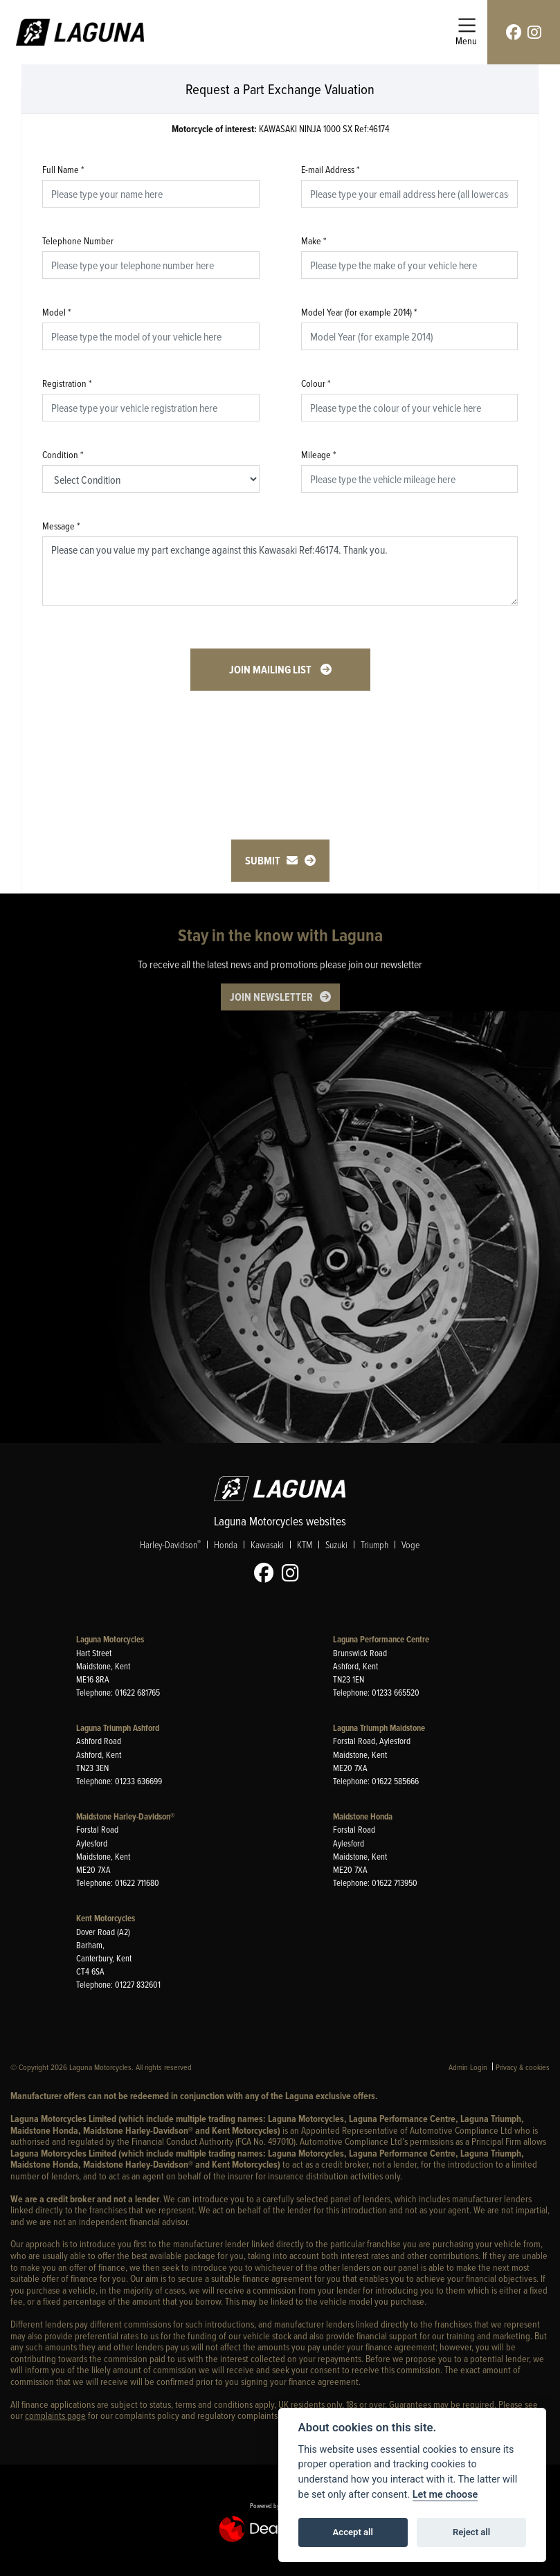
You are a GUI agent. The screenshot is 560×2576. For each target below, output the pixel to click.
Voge (410, 1544)
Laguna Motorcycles (110, 1639)
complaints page (55, 2415)
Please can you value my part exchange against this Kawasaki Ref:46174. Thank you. (280, 571)
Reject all (471, 2532)
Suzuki (336, 1544)
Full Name (63, 169)
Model (56, 311)
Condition (63, 454)
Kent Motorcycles (105, 1918)
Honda (225, 1544)
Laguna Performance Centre (381, 1639)
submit (271, 861)
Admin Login (468, 2067)
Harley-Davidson (170, 1544)
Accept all (353, 2532)
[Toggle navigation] (466, 32)
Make (314, 240)
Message (61, 525)
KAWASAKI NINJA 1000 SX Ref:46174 (280, 129)
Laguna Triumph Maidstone (379, 1727)
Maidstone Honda (362, 1816)
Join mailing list (271, 670)
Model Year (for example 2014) (359, 311)
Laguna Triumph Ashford (117, 1727)
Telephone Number (78, 240)
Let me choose (445, 2495)
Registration (67, 383)
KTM (304, 1544)
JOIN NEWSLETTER (271, 997)
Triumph (374, 1544)
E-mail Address (330, 169)
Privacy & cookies (523, 2067)
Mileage (318, 454)
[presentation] (280, 745)
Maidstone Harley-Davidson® (125, 1816)
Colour (316, 383)
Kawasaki (267, 1544)
